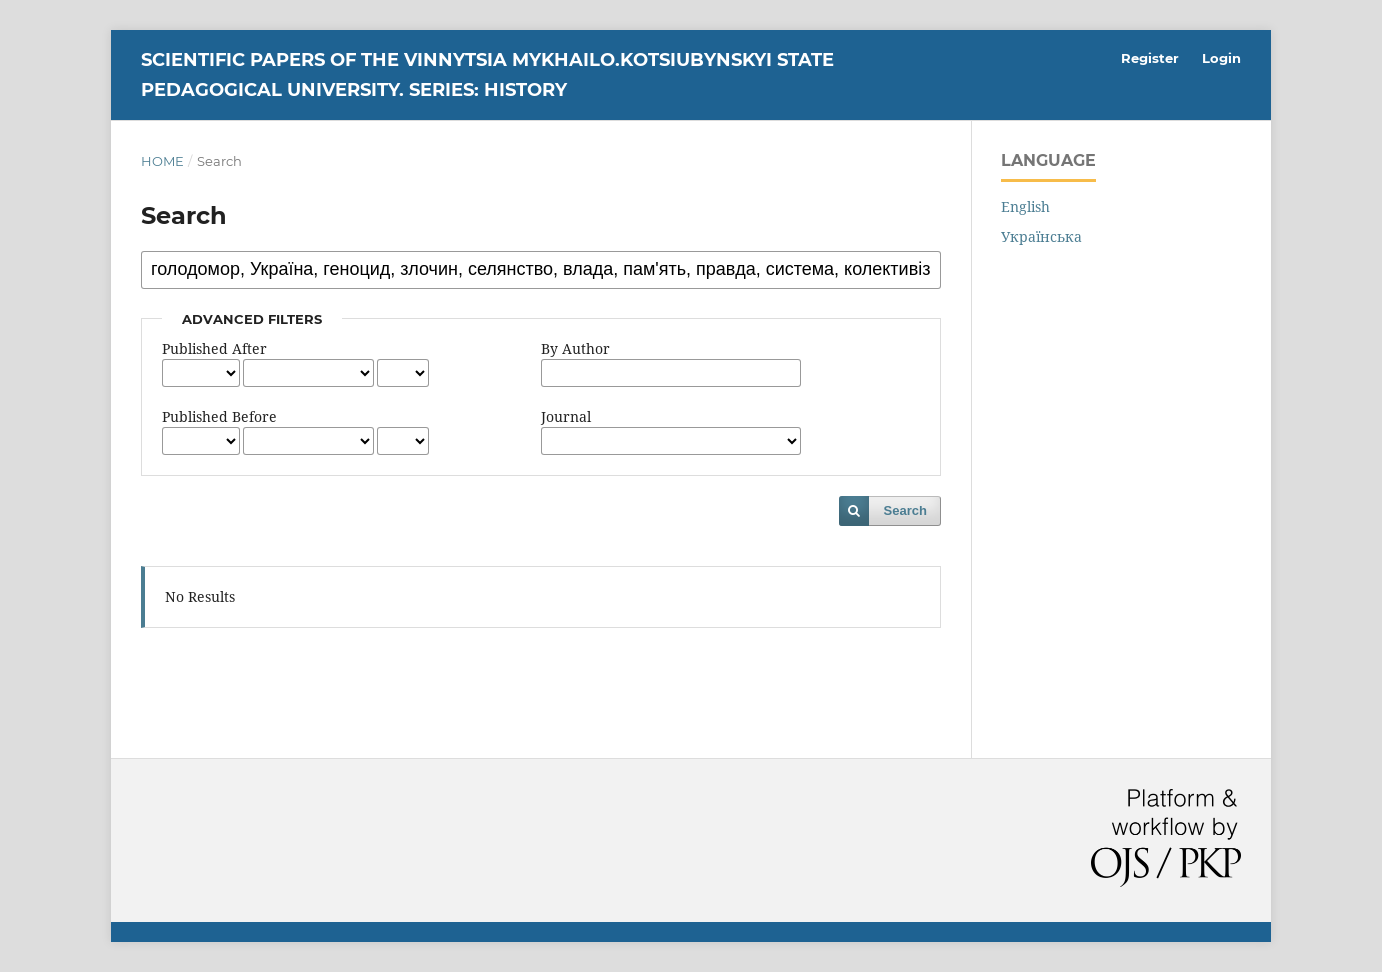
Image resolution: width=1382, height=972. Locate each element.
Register (1150, 58)
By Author (575, 348)
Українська (1041, 236)
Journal (566, 416)
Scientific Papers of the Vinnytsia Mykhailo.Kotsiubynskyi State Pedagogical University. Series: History (487, 75)
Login (1221, 58)
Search (905, 510)
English (1025, 206)
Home (162, 161)
